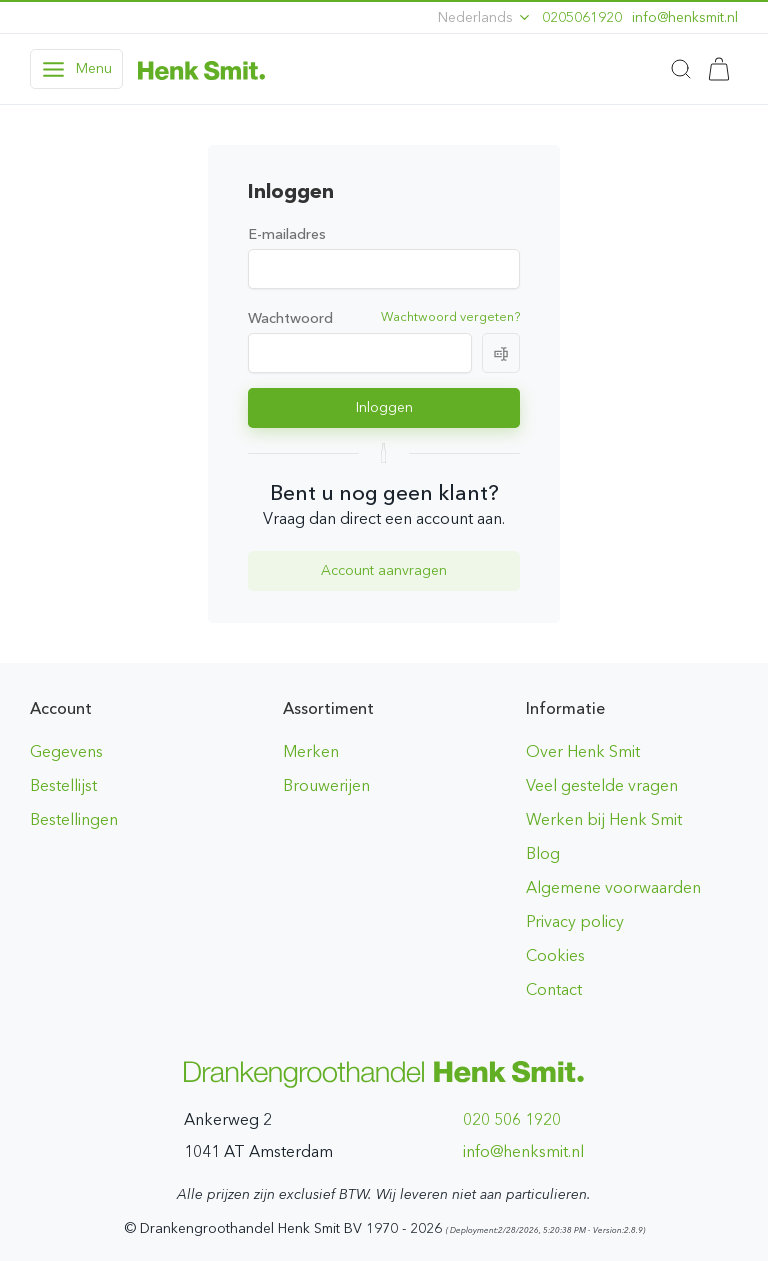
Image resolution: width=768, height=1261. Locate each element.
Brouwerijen (326, 785)
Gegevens (66, 751)
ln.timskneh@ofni (685, 17)
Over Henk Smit (583, 751)
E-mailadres (287, 234)
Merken (311, 751)
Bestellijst (63, 785)
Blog (543, 853)
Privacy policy (575, 921)
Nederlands (485, 17)
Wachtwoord (290, 318)
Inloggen (384, 407)
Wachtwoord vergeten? (450, 316)
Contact (554, 989)
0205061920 (582, 17)
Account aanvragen (384, 570)
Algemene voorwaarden (613, 887)
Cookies (555, 955)
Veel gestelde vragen (602, 785)
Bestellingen (74, 819)
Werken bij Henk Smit (604, 819)
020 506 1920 (512, 1119)
